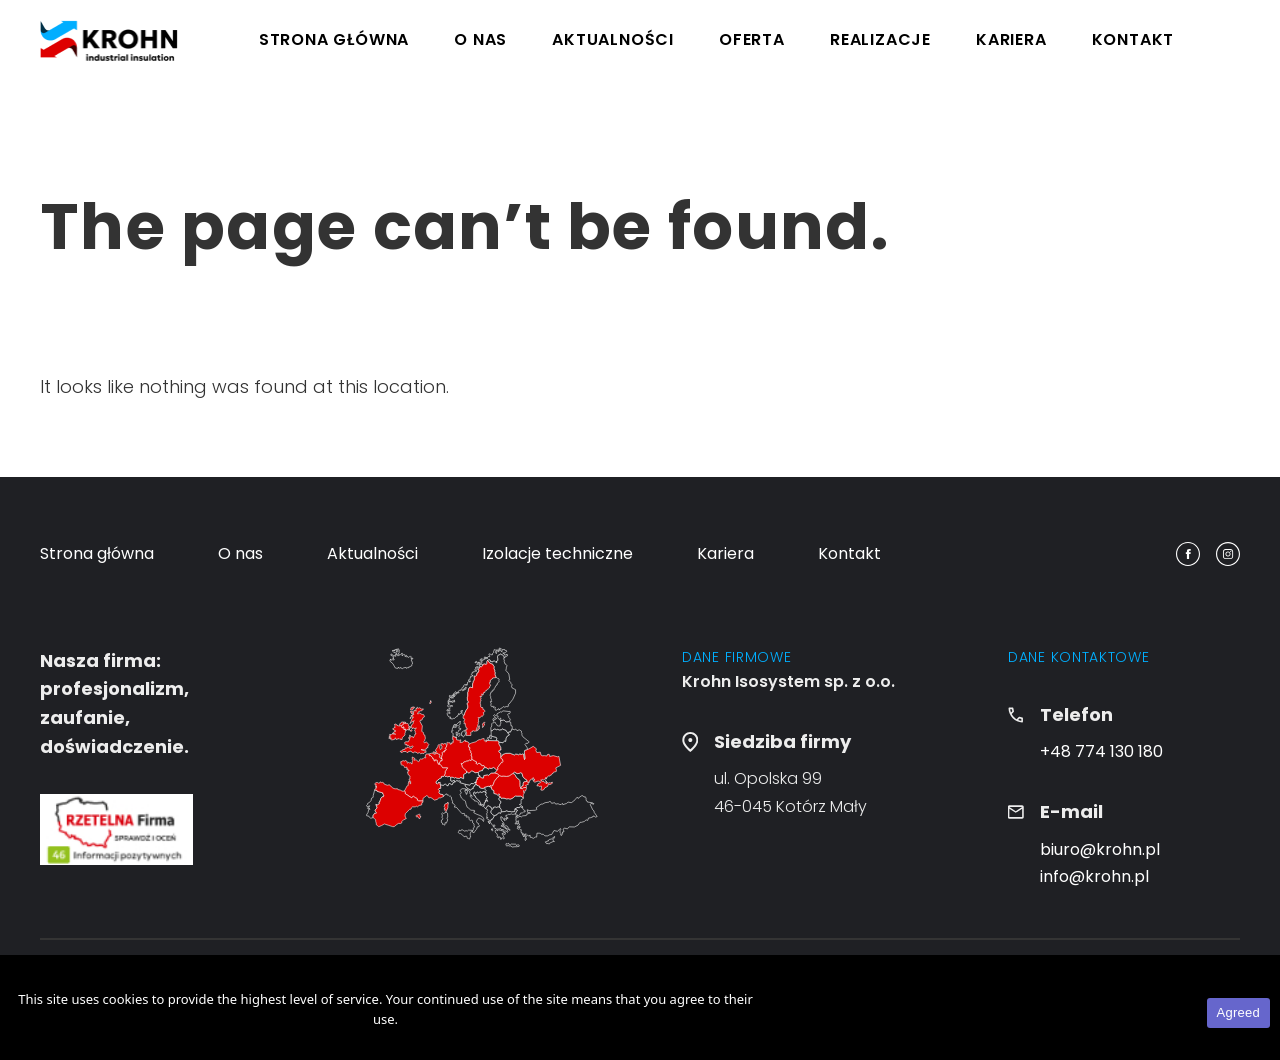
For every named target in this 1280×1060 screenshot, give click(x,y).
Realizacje (880, 39)
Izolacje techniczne (557, 553)
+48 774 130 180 (1101, 751)
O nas (480, 39)
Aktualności (613, 39)
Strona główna (334, 39)
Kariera (1011, 39)
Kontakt (1133, 39)
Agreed (1238, 1012)
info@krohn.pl (1094, 876)
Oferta (752, 39)
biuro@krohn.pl (1100, 849)
